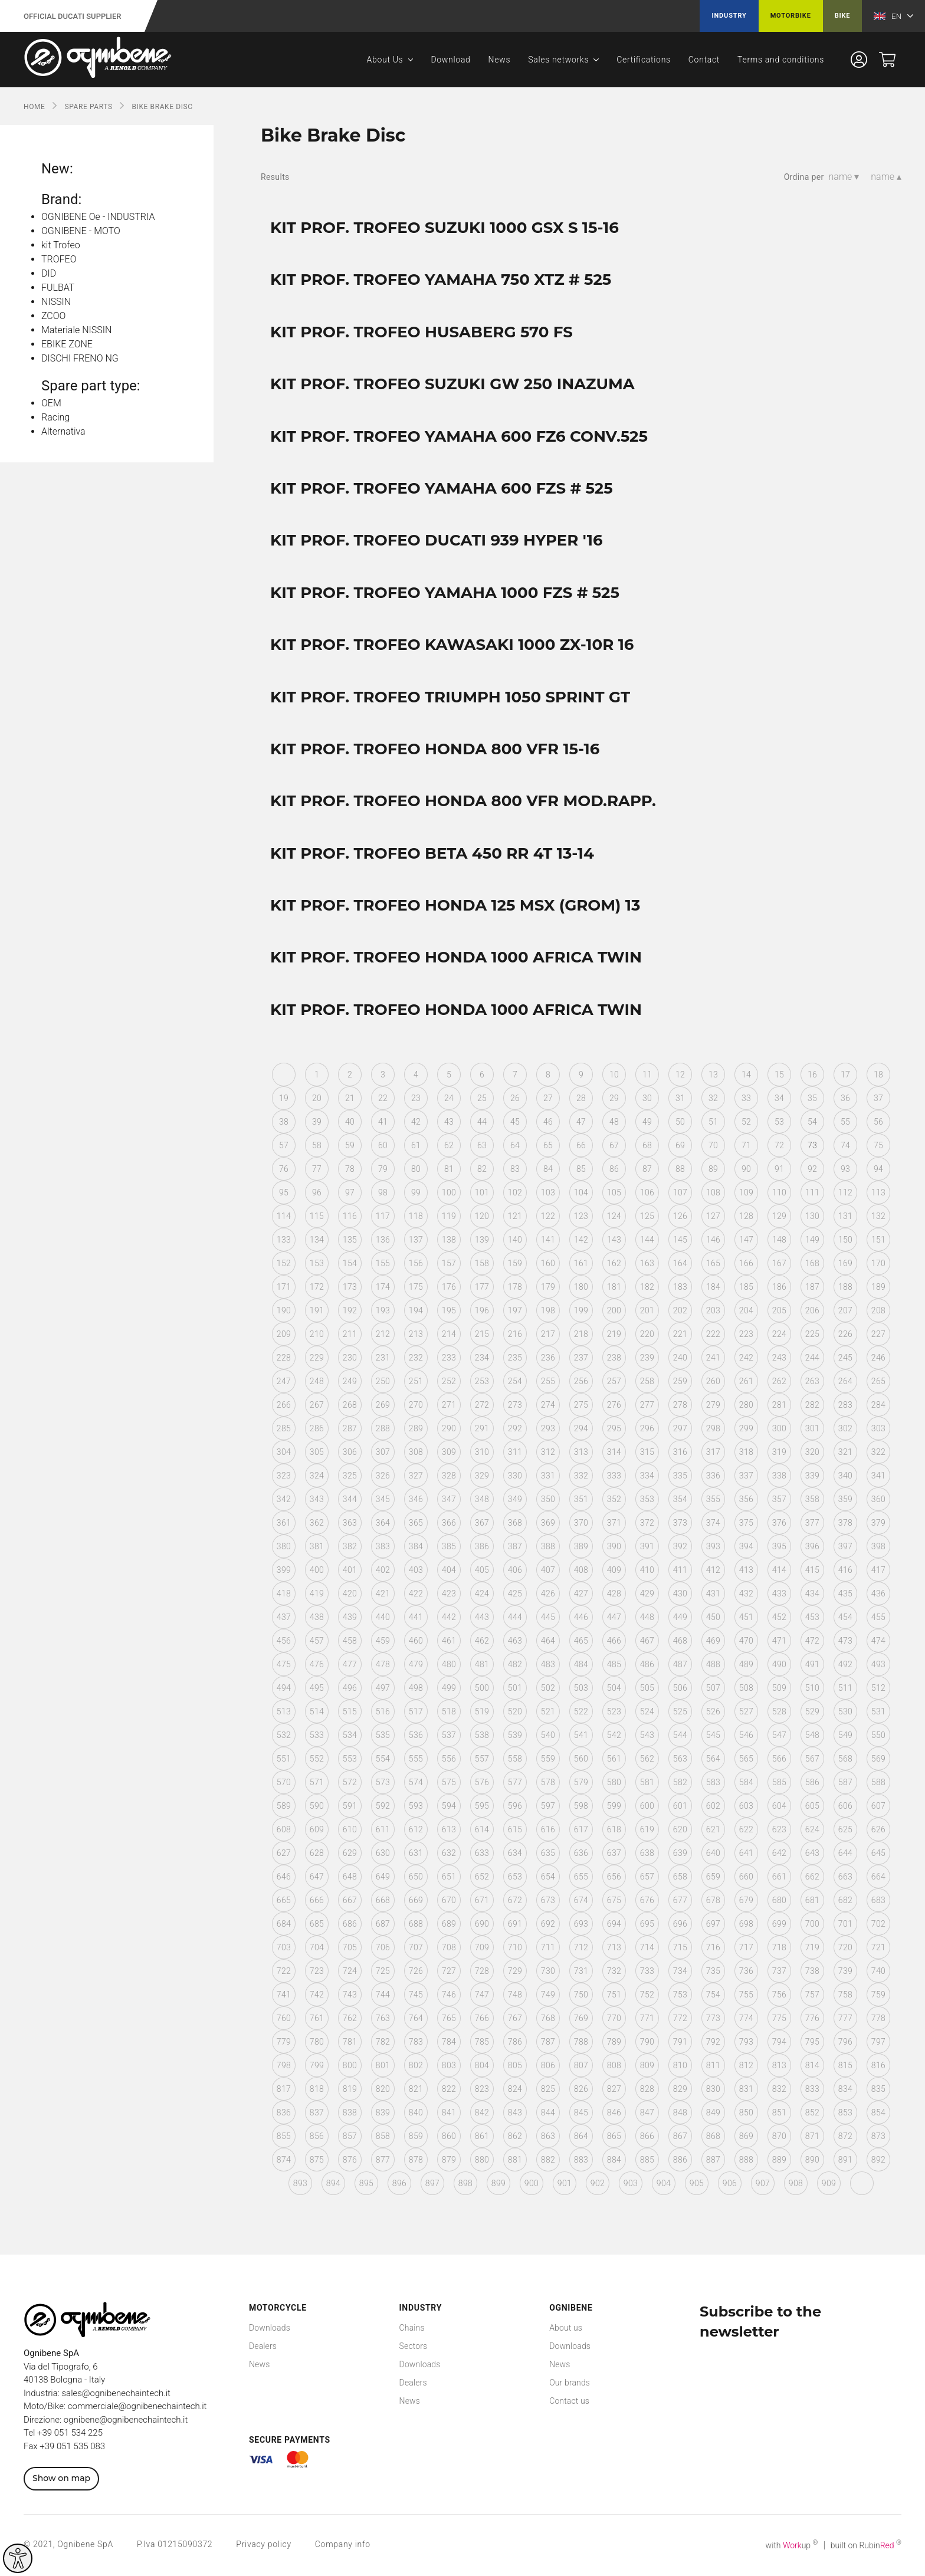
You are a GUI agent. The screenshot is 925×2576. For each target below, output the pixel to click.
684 (284, 1923)
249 (350, 1381)
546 (746, 1735)
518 (449, 1711)
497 (383, 1688)
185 (746, 1287)
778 (878, 2018)
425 (515, 1593)
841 (449, 2112)
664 (878, 1876)
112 (845, 1192)
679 (746, 1900)
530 (845, 1711)
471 (779, 1640)
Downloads (269, 2327)
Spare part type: (90, 385)
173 (350, 1287)
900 (531, 2183)
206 (812, 1310)
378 (845, 1522)
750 (581, 1994)
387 (515, 1546)
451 (746, 1617)
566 (779, 1758)
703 (284, 1947)
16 (812, 1074)
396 (812, 1546)
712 (581, 1947)
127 (713, 1216)
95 (283, 1192)
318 (746, 1452)
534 (350, 1735)
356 (746, 1499)
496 (350, 1688)
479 (416, 1664)
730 (548, 1971)
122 (548, 1216)
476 (317, 1664)
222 (713, 1334)
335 (680, 1475)
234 (482, 1357)
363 (350, 1522)
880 (482, 2159)
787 (548, 2041)
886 (680, 2159)
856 (317, 2136)
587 (845, 1782)
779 (284, 2041)
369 (548, 1522)
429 (647, 1593)
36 (845, 1098)
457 (317, 1640)
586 (812, 1782)
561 (614, 1758)
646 (284, 1876)
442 (449, 1617)
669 (416, 1900)
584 (746, 1782)
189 (878, 1287)
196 (482, 1310)
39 (317, 1121)
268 (350, 1404)
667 (350, 1900)
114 (284, 1216)
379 (878, 1522)
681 (812, 1900)
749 (548, 1994)
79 (383, 1169)
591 (350, 1806)
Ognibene (570, 2307)
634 (515, 1853)
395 (779, 1546)
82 (482, 1169)
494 (284, 1688)
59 (350, 1145)
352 (614, 1499)
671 (482, 1900)
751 (614, 1994)
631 (416, 1853)
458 (350, 1640)
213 (416, 1334)
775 (779, 2018)
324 (317, 1475)
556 (449, 1758)
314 (614, 1452)
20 (317, 1098)
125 (647, 1216)
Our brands (569, 2382)
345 (383, 1499)
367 (482, 1522)
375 (746, 1522)
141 (548, 1239)
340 (845, 1475)
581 (647, 1782)
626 (878, 1829)
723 (317, 1971)
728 (482, 1971)
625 (845, 1829)
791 (680, 2041)
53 (779, 1121)
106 (647, 1192)
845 (581, 2112)
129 (779, 1216)
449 (680, 1617)
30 (647, 1098)
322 (878, 1452)
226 (845, 1334)
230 (350, 1357)
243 (779, 1357)
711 (548, 1947)
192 (350, 1310)
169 (845, 1263)
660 (746, 1876)
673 (548, 1900)
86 (614, 1169)
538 (482, 1735)
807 (581, 2065)
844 (548, 2112)
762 (350, 2018)
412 (713, 1570)
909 (829, 2183)
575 (449, 1782)
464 (548, 1640)
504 (614, 1688)
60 (383, 1145)
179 (548, 1287)
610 (350, 1829)
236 (548, 1357)
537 (449, 1735)
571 (317, 1782)
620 (680, 1829)
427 (581, 1593)
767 (515, 2018)
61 (416, 1145)
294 (581, 1428)
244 (812, 1357)
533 (317, 1735)
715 (680, 1947)
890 (812, 2159)
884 (614, 2159)
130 (812, 1216)
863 (548, 2136)
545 (713, 1735)
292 (515, 1428)
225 (812, 1334)
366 (449, 1522)
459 (383, 1640)
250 (383, 1381)
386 (482, 1546)
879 (449, 2159)
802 (416, 2065)
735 (713, 1971)
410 (647, 1570)
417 (878, 1570)
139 (482, 1239)
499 (449, 1688)
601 (680, 1806)
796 (845, 2041)
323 (284, 1475)
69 (680, 1145)
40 (350, 1121)
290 (449, 1428)
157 (449, 1263)
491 (812, 1664)
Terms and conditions (780, 59)
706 (383, 1947)
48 (614, 1121)
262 (779, 1381)
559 (548, 1758)
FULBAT (57, 287)
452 (779, 1617)
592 (383, 1806)
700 (812, 1923)
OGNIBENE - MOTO (80, 230)
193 (383, 1310)
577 (515, 1782)
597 (548, 1806)
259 (680, 1381)
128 (746, 1216)
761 (317, 2018)
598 (581, 1806)
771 (647, 2018)
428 (614, 1593)
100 (449, 1192)
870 (779, 2136)
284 (878, 1404)
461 (449, 1640)
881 (515, 2159)
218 (581, 1334)
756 (779, 1994)
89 (713, 1169)
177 (482, 1287)
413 (746, 1570)
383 (383, 1546)
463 (515, 1640)
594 (449, 1806)
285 (284, 1428)
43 (449, 1121)
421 (383, 1593)
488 (713, 1664)
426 (548, 1593)
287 (350, 1428)
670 (449, 1900)
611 (383, 1829)
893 (300, 2183)
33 (746, 1098)
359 (845, 1499)
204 (746, 1310)
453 (812, 1617)
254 (515, 1381)
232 (416, 1357)
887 (713, 2159)
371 (614, 1522)
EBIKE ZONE (67, 344)
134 (317, 1239)
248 (317, 1381)
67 (614, 1145)
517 (416, 1711)
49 (647, 1121)
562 (647, 1758)
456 (284, 1640)
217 (548, 1334)
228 (284, 1357)
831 (746, 2089)
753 (680, 1994)
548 (812, 1735)
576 (482, 1782)
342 (284, 1499)
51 (713, 1121)
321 (845, 1452)
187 (812, 1287)
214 (449, 1334)
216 (515, 1334)
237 (581, 1357)
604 (779, 1806)
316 (680, 1452)
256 (581, 1381)
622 (746, 1829)
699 (779, 1923)
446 (581, 1617)
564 (713, 1758)
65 (548, 1145)
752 (647, 1994)
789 (614, 2041)
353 (647, 1499)
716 (713, 1947)
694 (614, 1923)
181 (614, 1287)
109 (746, 1192)
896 (399, 2183)
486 (647, 1664)
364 (383, 1522)
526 (713, 1711)
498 (416, 1688)
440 (383, 1617)
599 (614, 1806)
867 (680, 2136)
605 (812, 1806)
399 (284, 1570)
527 (746, 1711)
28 (581, 1098)
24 (449, 1098)
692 (548, 1923)
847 (647, 2112)
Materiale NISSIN (76, 330)
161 (581, 1263)
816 (878, 2065)
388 (548, 1546)
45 (515, 1121)
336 (713, 1475)
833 (812, 2089)
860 (449, 2136)
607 (878, 1806)
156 (416, 1263)
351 (581, 1499)
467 (647, 1640)
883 (581, 2159)
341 (878, 1475)
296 (647, 1428)
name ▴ (886, 176)
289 (416, 1428)
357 (779, 1499)
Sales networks (558, 59)
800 (350, 2065)
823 (482, 2089)
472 (812, 1640)
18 (878, 1074)
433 (779, 1593)
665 (284, 1900)
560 (581, 1758)
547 (779, 1735)
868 (713, 2136)
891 (845, 2159)
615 (515, 1829)
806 (548, 2065)
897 (432, 2183)
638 (647, 1853)
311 (515, 1452)
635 (548, 1853)
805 (515, 2065)
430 (680, 1593)
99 (416, 1192)
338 (779, 1475)
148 (779, 1239)
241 (713, 1357)
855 (284, 2136)
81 (449, 1169)
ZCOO (53, 315)
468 (680, 1640)
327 (416, 1475)
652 (482, 1876)
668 (383, 1900)
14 (746, 1074)
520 (515, 1711)
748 (515, 1994)
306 (350, 1452)
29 (614, 1098)
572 (350, 1782)
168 (812, 1263)
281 (779, 1404)
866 (647, 2136)
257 (614, 1381)
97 (350, 1192)
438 (317, 1617)
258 (647, 1381)
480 (449, 1664)
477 (350, 1664)
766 (482, 2018)
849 (713, 2112)
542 (614, 1735)
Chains (412, 2327)
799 (317, 2065)
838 (350, 2112)
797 (878, 2041)
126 (680, 1216)
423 (449, 1593)
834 (845, 2089)
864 (581, 2136)
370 (581, 1522)
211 (350, 1334)
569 (878, 1758)
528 (779, 1711)
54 (812, 1121)
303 (878, 1428)
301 (812, 1428)
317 (713, 1452)
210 (317, 1334)
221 (680, 1334)
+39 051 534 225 (70, 2432)
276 (614, 1404)
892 (878, 2159)
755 (746, 1994)
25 (482, 1098)
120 (482, 1216)
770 (614, 2018)
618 (614, 1829)
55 (845, 1121)
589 (284, 1806)
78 (350, 1169)
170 (878, 1263)
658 (680, 1876)
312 (548, 1452)
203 (713, 1310)
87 (647, 1169)
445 (548, 1617)
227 (878, 1334)
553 (350, 1758)
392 (680, 1546)
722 (284, 1971)
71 (746, 1145)
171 (284, 1287)
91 (779, 1169)
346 (416, 1499)
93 (845, 1169)
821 (416, 2089)
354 (680, 1499)
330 (515, 1475)
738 (812, 1971)
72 (779, 1145)
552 (317, 1758)
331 (548, 1475)
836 (284, 2112)
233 (449, 1357)
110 (779, 1192)
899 (498, 2183)
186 (779, 1287)
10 (614, 1074)
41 (383, 1121)
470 (746, 1640)
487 (680, 1664)
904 (664, 2183)
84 (548, 1169)
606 (845, 1806)
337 (746, 1475)
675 (614, 1900)
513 (284, 1711)
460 (416, 1640)
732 (614, 1971)
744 (383, 1994)
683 (878, 1900)
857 (350, 2136)
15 (779, 1074)
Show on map (61, 2478)
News (499, 59)
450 (713, 1617)
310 (482, 1452)
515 (350, 1711)
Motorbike (790, 15)
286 (317, 1428)
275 (581, 1404)
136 (383, 1239)
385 (449, 1546)
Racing (55, 417)
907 (763, 2183)
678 (713, 1900)
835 (878, 2089)
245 (845, 1357)
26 (515, 1098)
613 (449, 1829)
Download (450, 59)
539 (515, 1735)
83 (515, 1169)
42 (416, 1121)
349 (515, 1499)
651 (449, 1876)
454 (845, 1617)
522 (581, 1711)
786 (515, 2041)
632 (449, 1853)
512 (878, 1688)
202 (680, 1310)
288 (383, 1428)
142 (581, 1239)
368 (515, 1522)
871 (812, 2136)
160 (548, 1263)
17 (845, 1074)
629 (350, 1853)
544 (680, 1735)
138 (449, 1239)
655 (581, 1876)
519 (482, 1711)
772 (680, 2018)
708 (449, 1947)
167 (779, 1263)
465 (581, 1640)
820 (383, 2089)
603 (746, 1806)
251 (416, 1381)
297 (680, 1428)
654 (548, 1876)
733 (647, 1971)
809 (647, 2065)
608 (284, 1829)
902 (598, 2183)
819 (350, 2089)
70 (713, 1145)
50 (680, 1121)
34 (779, 1098)
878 (416, 2159)
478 (383, 1664)
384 (416, 1546)
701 (845, 1923)
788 (581, 2041)
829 (680, 2089)
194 (416, 1310)
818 (317, 2089)
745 (416, 1994)
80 (416, 1169)
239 (647, 1357)
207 (845, 1310)
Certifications (643, 59)
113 (878, 1192)
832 (779, 2089)
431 (713, 1593)
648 (350, 1876)
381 (317, 1546)
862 (515, 2136)
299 (746, 1428)
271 (449, 1404)
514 (317, 1711)
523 (614, 1711)
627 (284, 1853)
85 (581, 1169)
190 (284, 1310)
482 (515, 1664)
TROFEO (58, 259)
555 (416, 1758)
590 (317, 1806)
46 (548, 1121)
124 (614, 1216)
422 (416, 1593)
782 (383, 2041)
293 (548, 1428)
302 (845, 1428)
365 (416, 1522)
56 (878, 1121)
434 (812, 1593)
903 (631, 2183)
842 (482, 2112)
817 (284, 2089)
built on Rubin (866, 2545)
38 (283, 1121)
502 (548, 1688)
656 (614, 1876)
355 (713, 1499)
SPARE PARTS (88, 107)
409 (614, 1570)
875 (317, 2159)
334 (647, 1475)
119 (449, 1216)
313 (581, 1452)
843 (515, 2112)
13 (713, 1074)
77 (317, 1169)
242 (746, 1357)
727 (449, 1971)
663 (845, 1876)
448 (647, 1617)
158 (482, 1263)
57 (283, 1145)
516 (383, 1711)
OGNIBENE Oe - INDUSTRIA (98, 216)
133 (284, 1239)
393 (713, 1546)
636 (581, 1853)
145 (680, 1239)
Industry (728, 15)
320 (812, 1452)
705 (350, 1947)
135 (350, 1239)
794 (779, 2041)
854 (878, 2112)
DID (48, 273)
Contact (704, 59)
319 (779, 1452)
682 (845, 1900)
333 (614, 1475)
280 (746, 1404)
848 (680, 2112)
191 (317, 1310)
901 (564, 2183)
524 (647, 1711)
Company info (342, 2544)
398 (878, 1546)
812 (746, 2065)
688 (416, 1923)
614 (482, 1829)
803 (449, 2065)
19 (283, 1098)
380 (284, 1546)
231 (383, 1357)
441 (416, 1617)
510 (812, 1688)
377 (812, 1522)
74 (845, 1145)
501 (515, 1688)
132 (878, 1216)
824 (515, 2089)
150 (845, 1239)
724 (350, 1971)
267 (317, 1404)
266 (284, 1404)
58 (317, 1145)
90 (746, 1169)
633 (482, 1853)
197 (515, 1310)
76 (283, 1169)
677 (680, 1900)
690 (482, 1923)
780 (317, 2041)
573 (383, 1782)
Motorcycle (278, 2307)
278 (680, 1404)
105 (614, 1192)
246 (878, 1357)
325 (350, 1475)
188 (845, 1287)
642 (779, 1853)
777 (845, 2018)
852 (812, 2112)
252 (449, 1381)
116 (350, 1216)
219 (614, 1334)
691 (515, 1923)
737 (779, 1971)
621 (713, 1829)
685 (317, 1923)
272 (482, 1404)
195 (449, 1310)
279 (713, 1404)
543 (647, 1735)
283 (845, 1404)
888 (746, 2159)
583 (713, 1782)
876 (350, 2159)
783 (416, 2041)
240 (680, 1357)
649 (383, 1876)
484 (581, 1664)
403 (416, 1570)
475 (284, 1664)
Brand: (61, 199)
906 (730, 2183)
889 (779, 2159)
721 (878, 1947)
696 (680, 1923)
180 (581, 1287)
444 (515, 1617)
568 (845, 1758)
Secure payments (289, 2439)
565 (746, 1758)
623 (779, 1829)
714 (647, 1947)
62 (449, 1145)
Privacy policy (263, 2544)
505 (647, 1688)
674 (581, 1900)
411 (680, 1570)
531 (878, 1711)
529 (812, 1711)
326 (383, 1475)
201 (647, 1310)
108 (713, 1192)
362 (317, 1522)
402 (383, 1570)
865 (614, 2136)
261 (746, 1381)
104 (581, 1192)
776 (812, 2018)
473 (845, 1640)
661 (779, 1876)
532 (284, 1735)
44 (482, 1121)
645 (878, 1853)
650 (416, 1876)
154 (350, 1263)
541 (581, 1735)
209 (284, 1334)
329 (482, 1475)
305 (317, 1452)
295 (614, 1428)
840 (416, 2112)
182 (647, 1287)
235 (515, 1357)
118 (416, 1216)
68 (647, 1145)
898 (465, 2183)
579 (581, 1782)
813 (779, 2065)
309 (449, 1452)
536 (416, 1735)
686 (350, 1923)
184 (713, 1287)
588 (878, 1782)
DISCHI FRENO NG (80, 358)
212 (383, 1334)
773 (713, 2018)
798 (284, 2065)
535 (383, 1735)
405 (482, 1570)
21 (350, 1098)
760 (284, 2018)
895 (366, 2183)
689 (449, 1923)
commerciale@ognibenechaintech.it (137, 2406)
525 (680, 1711)
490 (779, 1664)
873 (878, 2136)
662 (812, 1876)
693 (581, 1923)
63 (482, 1145)
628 (317, 1853)
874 (284, 2159)
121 (515, 1216)
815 (845, 2065)
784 (449, 2041)
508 (746, 1688)
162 (614, 1263)
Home (34, 107)
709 (482, 1947)
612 (416, 1829)
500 (482, 1688)
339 (812, 1475)
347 (449, 1499)
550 (878, 1735)
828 (647, 2089)
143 (614, 1239)
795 (812, 2041)
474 (878, 1640)
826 (581, 2089)
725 (383, 1971)
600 (647, 1806)
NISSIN (56, 301)
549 (845, 1735)
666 (317, 1900)
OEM (51, 403)
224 (779, 1334)
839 (383, 2112)
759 (878, 1994)
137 (416, 1239)
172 (317, 1287)
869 (746, 2136)
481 (482, 1664)
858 (383, 2136)
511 (845, 1688)
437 (284, 1617)
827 (614, 2089)
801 (383, 2065)
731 (581, 1971)
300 (779, 1428)
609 (317, 1829)
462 (482, 1640)
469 (713, 1640)
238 (614, 1357)
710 (515, 1947)
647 (317, 1876)
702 (878, 1923)
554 (383, 1758)
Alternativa (63, 431)
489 (746, 1664)
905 (697, 2183)
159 (515, 1263)
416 (845, 1570)
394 (746, 1546)
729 (515, 1971)
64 (515, 1145)
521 (548, 1711)
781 (350, 2041)
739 (845, 1971)
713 (614, 1947)
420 (350, 1593)
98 (383, 1192)
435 (845, 1593)
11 (647, 1074)
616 (548, 1829)
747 (482, 1994)
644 (845, 1853)
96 (317, 1192)
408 (581, 1570)
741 (284, 1994)
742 (317, 1994)
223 (746, 1334)
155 (383, 1263)
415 (812, 1570)
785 (482, 2041)
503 (581, 1688)
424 (482, 1593)
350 (548, 1499)
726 (416, 1971)
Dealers (263, 2346)
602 (713, 1806)
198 (548, 1310)
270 (416, 1404)
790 (647, 2041)
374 (713, 1522)
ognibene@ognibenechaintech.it (126, 2419)
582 (680, 1782)
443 (482, 1617)
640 (713, 1853)
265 (878, 1381)
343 (317, 1499)
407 (548, 1570)
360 (878, 1499)
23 (416, 1098)
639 (680, 1853)
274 (548, 1404)
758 (845, 1994)
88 (680, 1169)
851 (779, 2112)
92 (812, 1169)
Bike (843, 15)
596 (515, 1806)
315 (647, 1452)
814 (812, 2065)
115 (317, 1216)
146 (713, 1239)
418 (284, 1593)
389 (581, 1546)
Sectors (413, 2346)
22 (383, 1098)
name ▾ (844, 176)
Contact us (569, 2401)
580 (614, 1782)
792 (713, 2041)
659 (713, 1876)
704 (317, 1947)
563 (680, 1758)
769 (581, 2018)
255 (548, 1381)
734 (680, 1971)
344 (350, 1499)
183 (680, 1287)
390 (614, 1546)
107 (680, 1192)
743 (350, 1994)
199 (581, 1310)
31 (680, 1098)
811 (713, 2065)
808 (614, 2065)
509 (779, 1688)
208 (878, 1310)
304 (284, 1452)
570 (284, 1782)
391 (647, 1546)
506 (680, 1688)
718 (779, 1947)
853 (845, 2112)
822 (449, 2089)
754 (713, 1994)
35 (812, 1098)
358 (812, 1499)
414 (779, 1570)
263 (812, 1381)
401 (350, 1570)
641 (746, 1853)
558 (515, 1758)
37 (878, 1098)
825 (548, 2089)
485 (614, 1664)
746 (449, 1994)
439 (350, 1617)
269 (383, 1404)
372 (647, 1522)
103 (548, 1192)
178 (515, 1287)
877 (383, 2159)
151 (878, 1239)
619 (647, 1829)
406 (515, 1570)
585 (779, 1782)
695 (647, 1923)
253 (482, 1381)
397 (845, 1546)
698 (746, 1923)
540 (548, 1735)
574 (416, 1782)
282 (812, 1404)
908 (796, 2183)
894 (333, 2183)
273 (515, 1404)
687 (383, 1923)
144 (647, 1239)
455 (878, 1617)
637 (614, 1853)
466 (614, 1640)
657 (647, 1876)
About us (565, 2327)
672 (515, 1900)
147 (746, 1239)
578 (548, 1782)
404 (449, 1570)
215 (482, 1334)
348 (482, 1499)
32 (713, 1098)
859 (416, 2136)
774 (746, 2018)
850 (746, 2112)
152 (284, 1263)
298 (713, 1428)
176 (449, 1287)
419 (317, 1593)
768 (548, 2018)
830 (713, 2089)
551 (284, 1758)
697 (713, 1923)
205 (779, 1310)
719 (812, 1947)
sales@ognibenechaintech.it (116, 2393)
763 (383, 2018)
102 (515, 1192)
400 (317, 1570)
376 (779, 1522)
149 (812, 1239)
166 (746, 1263)
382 (350, 1546)
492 (845, 1664)
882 (548, 2159)
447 (614, 1617)
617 (581, 1829)
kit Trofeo (60, 245)
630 (383, 1853)
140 (515, 1239)
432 (746, 1593)
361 (284, 1522)
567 (812, 1758)
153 (317, 1263)
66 (581, 1145)
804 (482, 2065)
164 (680, 1263)
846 (614, 2112)
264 (845, 1381)
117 (383, 1216)
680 (779, 1900)
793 (746, 2041)
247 (284, 1381)
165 (713, 1263)
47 (581, 1121)
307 (383, 1452)
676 (647, 1900)
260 (713, 1381)
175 (416, 1287)
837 (317, 2112)
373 (680, 1522)
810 (680, 2065)
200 (614, 1310)
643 (812, 1853)
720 (845, 1947)
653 (515, 1876)
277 (647, 1404)
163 (647, 1263)
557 (482, 1758)
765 (449, 2018)
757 (812, 1994)
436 (878, 1593)
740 (878, 1971)
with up (792, 2545)
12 (680, 1074)
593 (416, 1806)
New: (57, 168)
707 (416, 1947)
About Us (385, 59)
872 (845, 2136)
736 (746, 1971)
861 (482, 2136)
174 (383, 1287)
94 (878, 1169)
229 (317, 1357)
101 (482, 1192)
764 (416, 2018)
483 (548, 1664)
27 (548, 1098)
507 (713, 1688)
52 (746, 1121)
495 (317, 1688)
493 (878, 1664)
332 (581, 1475)
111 (812, 1192)
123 (581, 1216)
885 (647, 2159)
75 (878, 1145)
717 (746, 1947)
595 (482, 1806)
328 (449, 1475)
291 (482, 1428)
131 (845, 1216)
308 (416, 1452)
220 (647, 1334)
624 (812, 1829)
